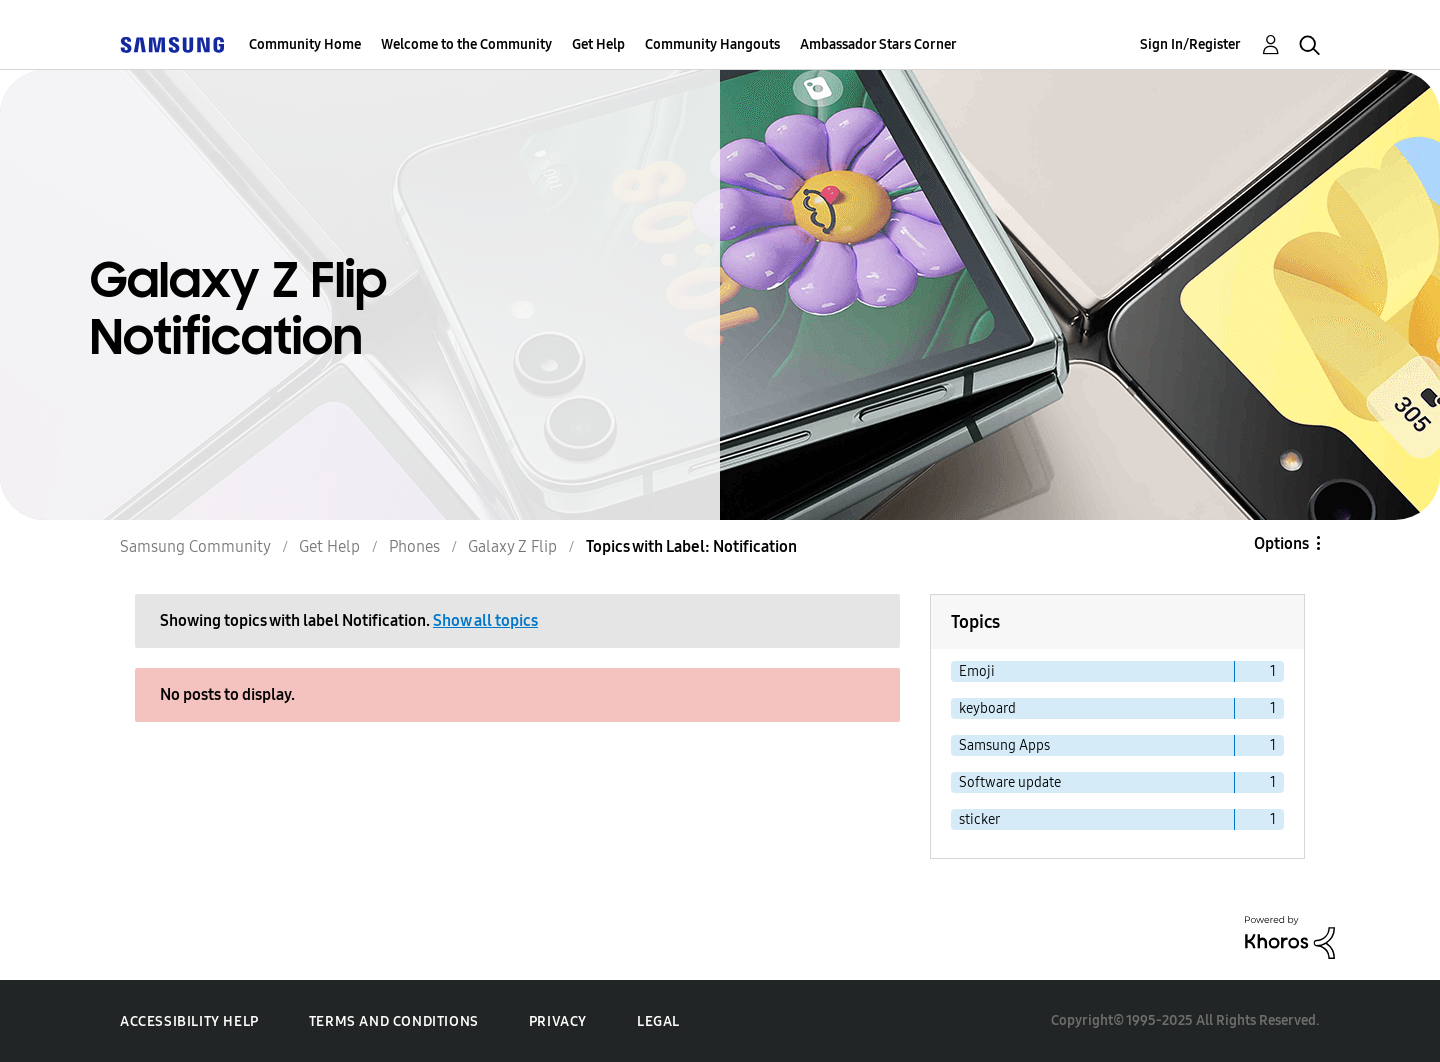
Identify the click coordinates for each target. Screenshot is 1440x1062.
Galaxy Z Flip (512, 546)
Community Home (305, 44)
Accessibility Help (189, 1021)
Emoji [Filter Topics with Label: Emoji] (977, 671)
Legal (658, 1021)
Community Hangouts (712, 44)
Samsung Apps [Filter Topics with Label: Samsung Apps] (1004, 745)
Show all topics (485, 620)
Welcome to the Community (466, 44)
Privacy (558, 1021)
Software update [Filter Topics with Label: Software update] (1010, 782)
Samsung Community (195, 546)
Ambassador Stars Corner (878, 44)
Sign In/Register (1190, 44)
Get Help (598, 44)
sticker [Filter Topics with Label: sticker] (979, 819)
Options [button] (1281, 543)
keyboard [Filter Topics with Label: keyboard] (987, 708)
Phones (414, 546)
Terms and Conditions (394, 1021)
